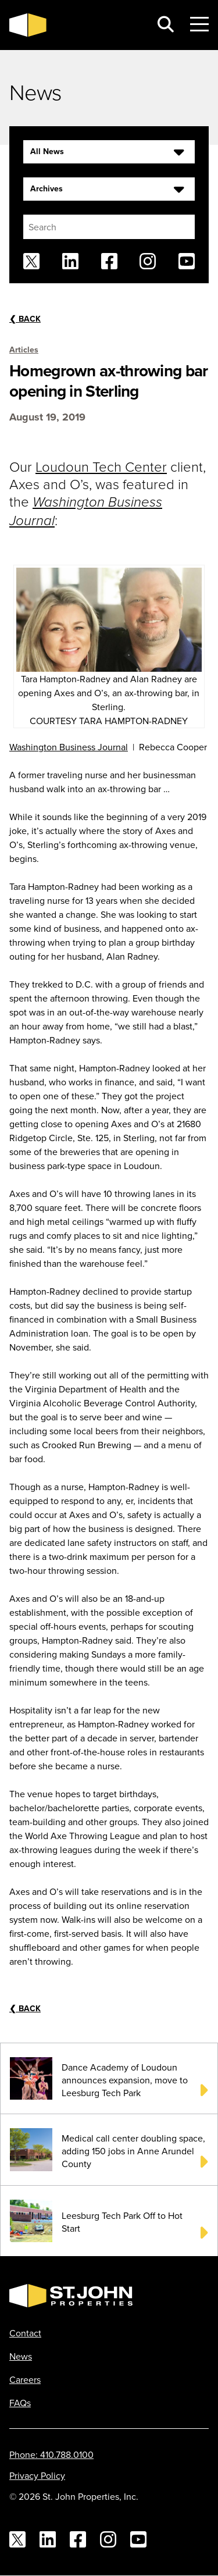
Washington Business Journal (68, 746)
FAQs (20, 2402)
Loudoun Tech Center (101, 466)
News (20, 2356)
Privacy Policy (37, 2475)
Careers (25, 2379)
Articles (23, 349)
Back (25, 319)
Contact (25, 2332)
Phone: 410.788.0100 (51, 2454)
